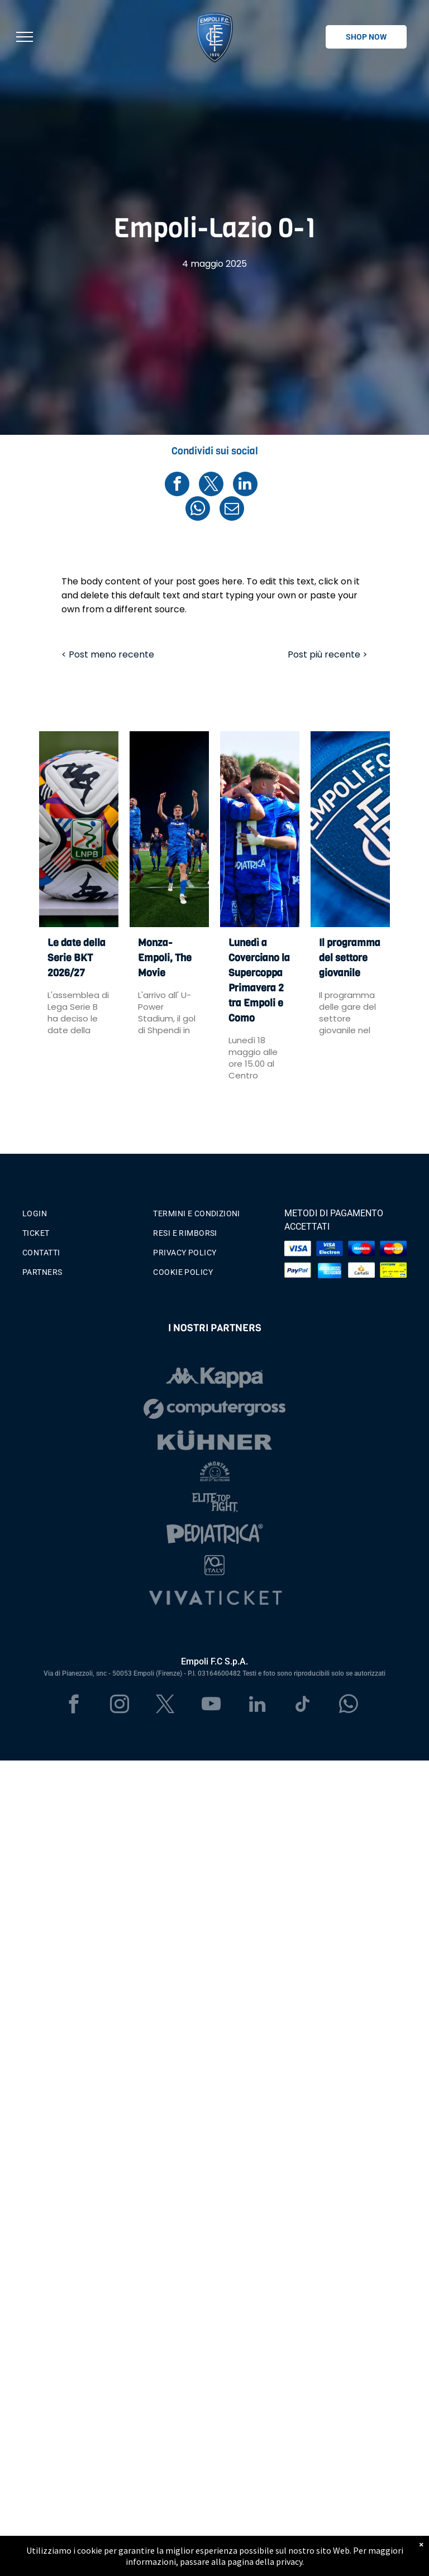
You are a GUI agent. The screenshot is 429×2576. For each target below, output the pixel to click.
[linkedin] (257, 1705)
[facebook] (74, 1705)
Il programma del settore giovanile (349, 958)
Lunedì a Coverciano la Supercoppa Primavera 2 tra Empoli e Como (259, 980)
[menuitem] (83, 1211)
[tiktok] (303, 1705)
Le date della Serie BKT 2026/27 (76, 958)
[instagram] (120, 1705)
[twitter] (165, 1705)
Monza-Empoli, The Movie (165, 958)
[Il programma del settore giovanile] (350, 829)
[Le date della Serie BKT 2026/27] (78, 829)
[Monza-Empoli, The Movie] (169, 829)
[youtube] (211, 1705)
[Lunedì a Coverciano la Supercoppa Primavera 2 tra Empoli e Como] (259, 829)
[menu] (24, 36)
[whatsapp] (349, 1705)
